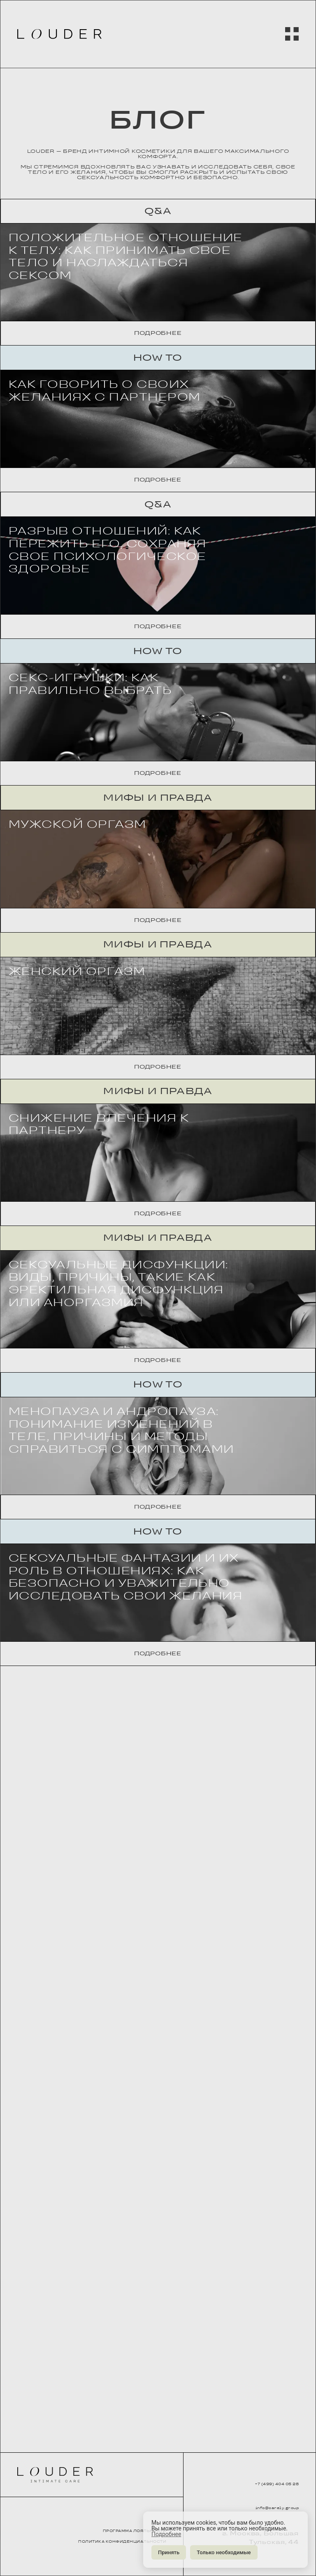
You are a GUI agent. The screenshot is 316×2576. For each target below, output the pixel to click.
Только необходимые (224, 2552)
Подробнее (157, 411)
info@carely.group (261, 2506)
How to (158, 435)
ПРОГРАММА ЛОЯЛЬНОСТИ (110, 2522)
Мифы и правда (157, 1109)
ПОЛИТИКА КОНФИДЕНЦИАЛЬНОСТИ (113, 2541)
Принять (168, 2552)
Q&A (158, 211)
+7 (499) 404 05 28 (261, 2479)
